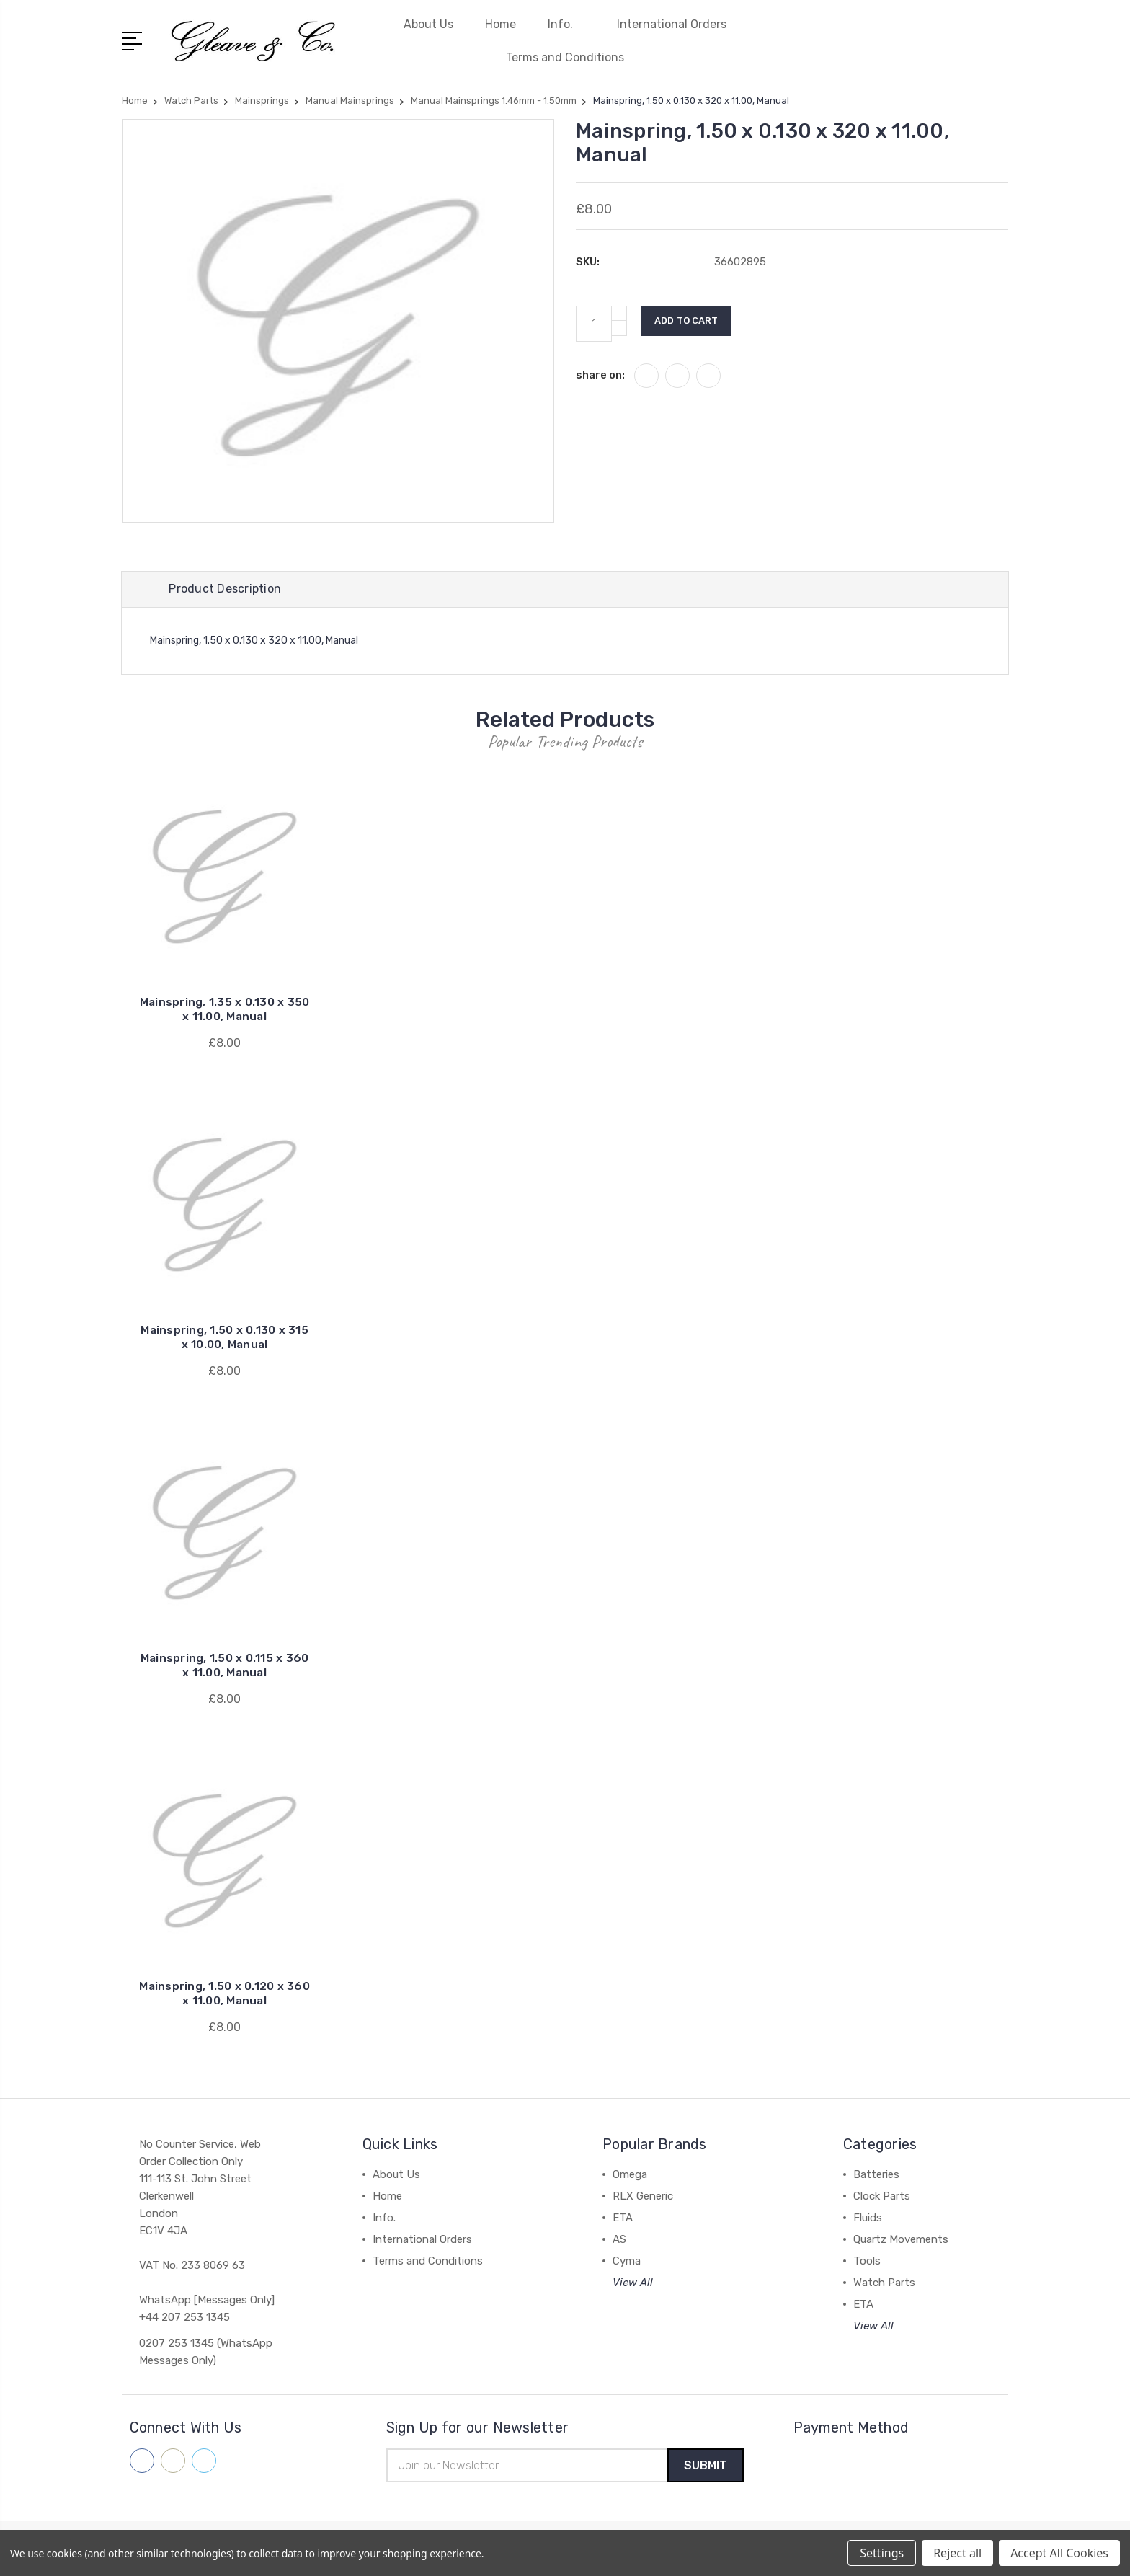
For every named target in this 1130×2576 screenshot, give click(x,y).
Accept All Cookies (1059, 2553)
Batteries (876, 2176)
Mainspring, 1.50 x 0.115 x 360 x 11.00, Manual (224, 1667)
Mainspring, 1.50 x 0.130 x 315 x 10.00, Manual (225, 1339)
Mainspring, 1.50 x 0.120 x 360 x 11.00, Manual (225, 1995)
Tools (867, 2263)
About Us (428, 24)
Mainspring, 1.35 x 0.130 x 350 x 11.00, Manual (224, 1011)
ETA (623, 2219)
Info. (566, 24)
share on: (600, 374)
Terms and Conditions (565, 57)
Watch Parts (884, 2284)
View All (633, 2284)
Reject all (957, 2553)
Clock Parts (881, 2198)
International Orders (671, 24)
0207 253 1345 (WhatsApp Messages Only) (205, 2354)
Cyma (627, 2263)
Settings (882, 2553)
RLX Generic (643, 2198)
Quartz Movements (900, 2241)
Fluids (867, 2219)
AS (619, 2241)
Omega (630, 2176)
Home (500, 24)
